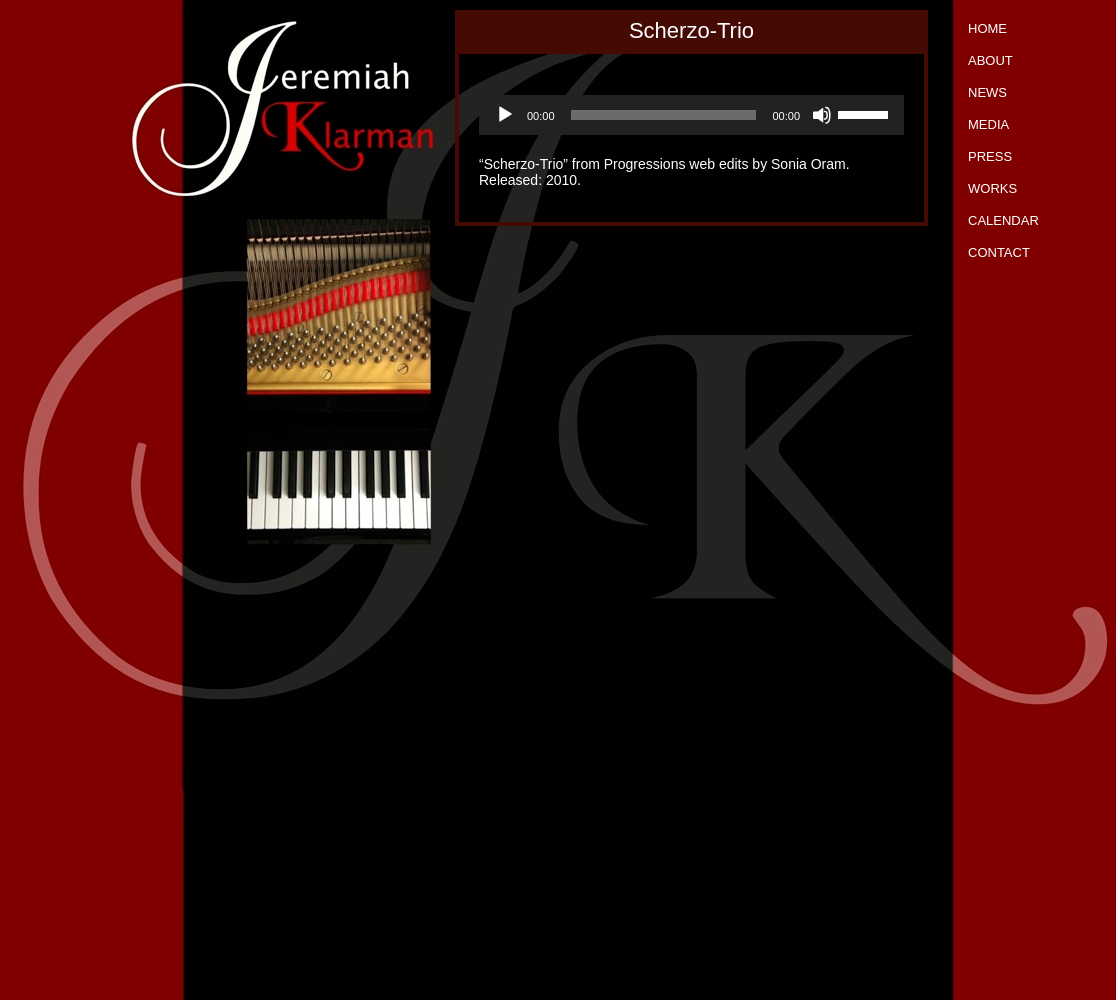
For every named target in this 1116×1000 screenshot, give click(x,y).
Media (988, 124)
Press (990, 156)
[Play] (505, 115)
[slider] (664, 115)
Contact (999, 252)
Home (987, 28)
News (987, 92)
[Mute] (822, 115)
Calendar (1003, 220)
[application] (691, 115)
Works (992, 188)
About (990, 60)
